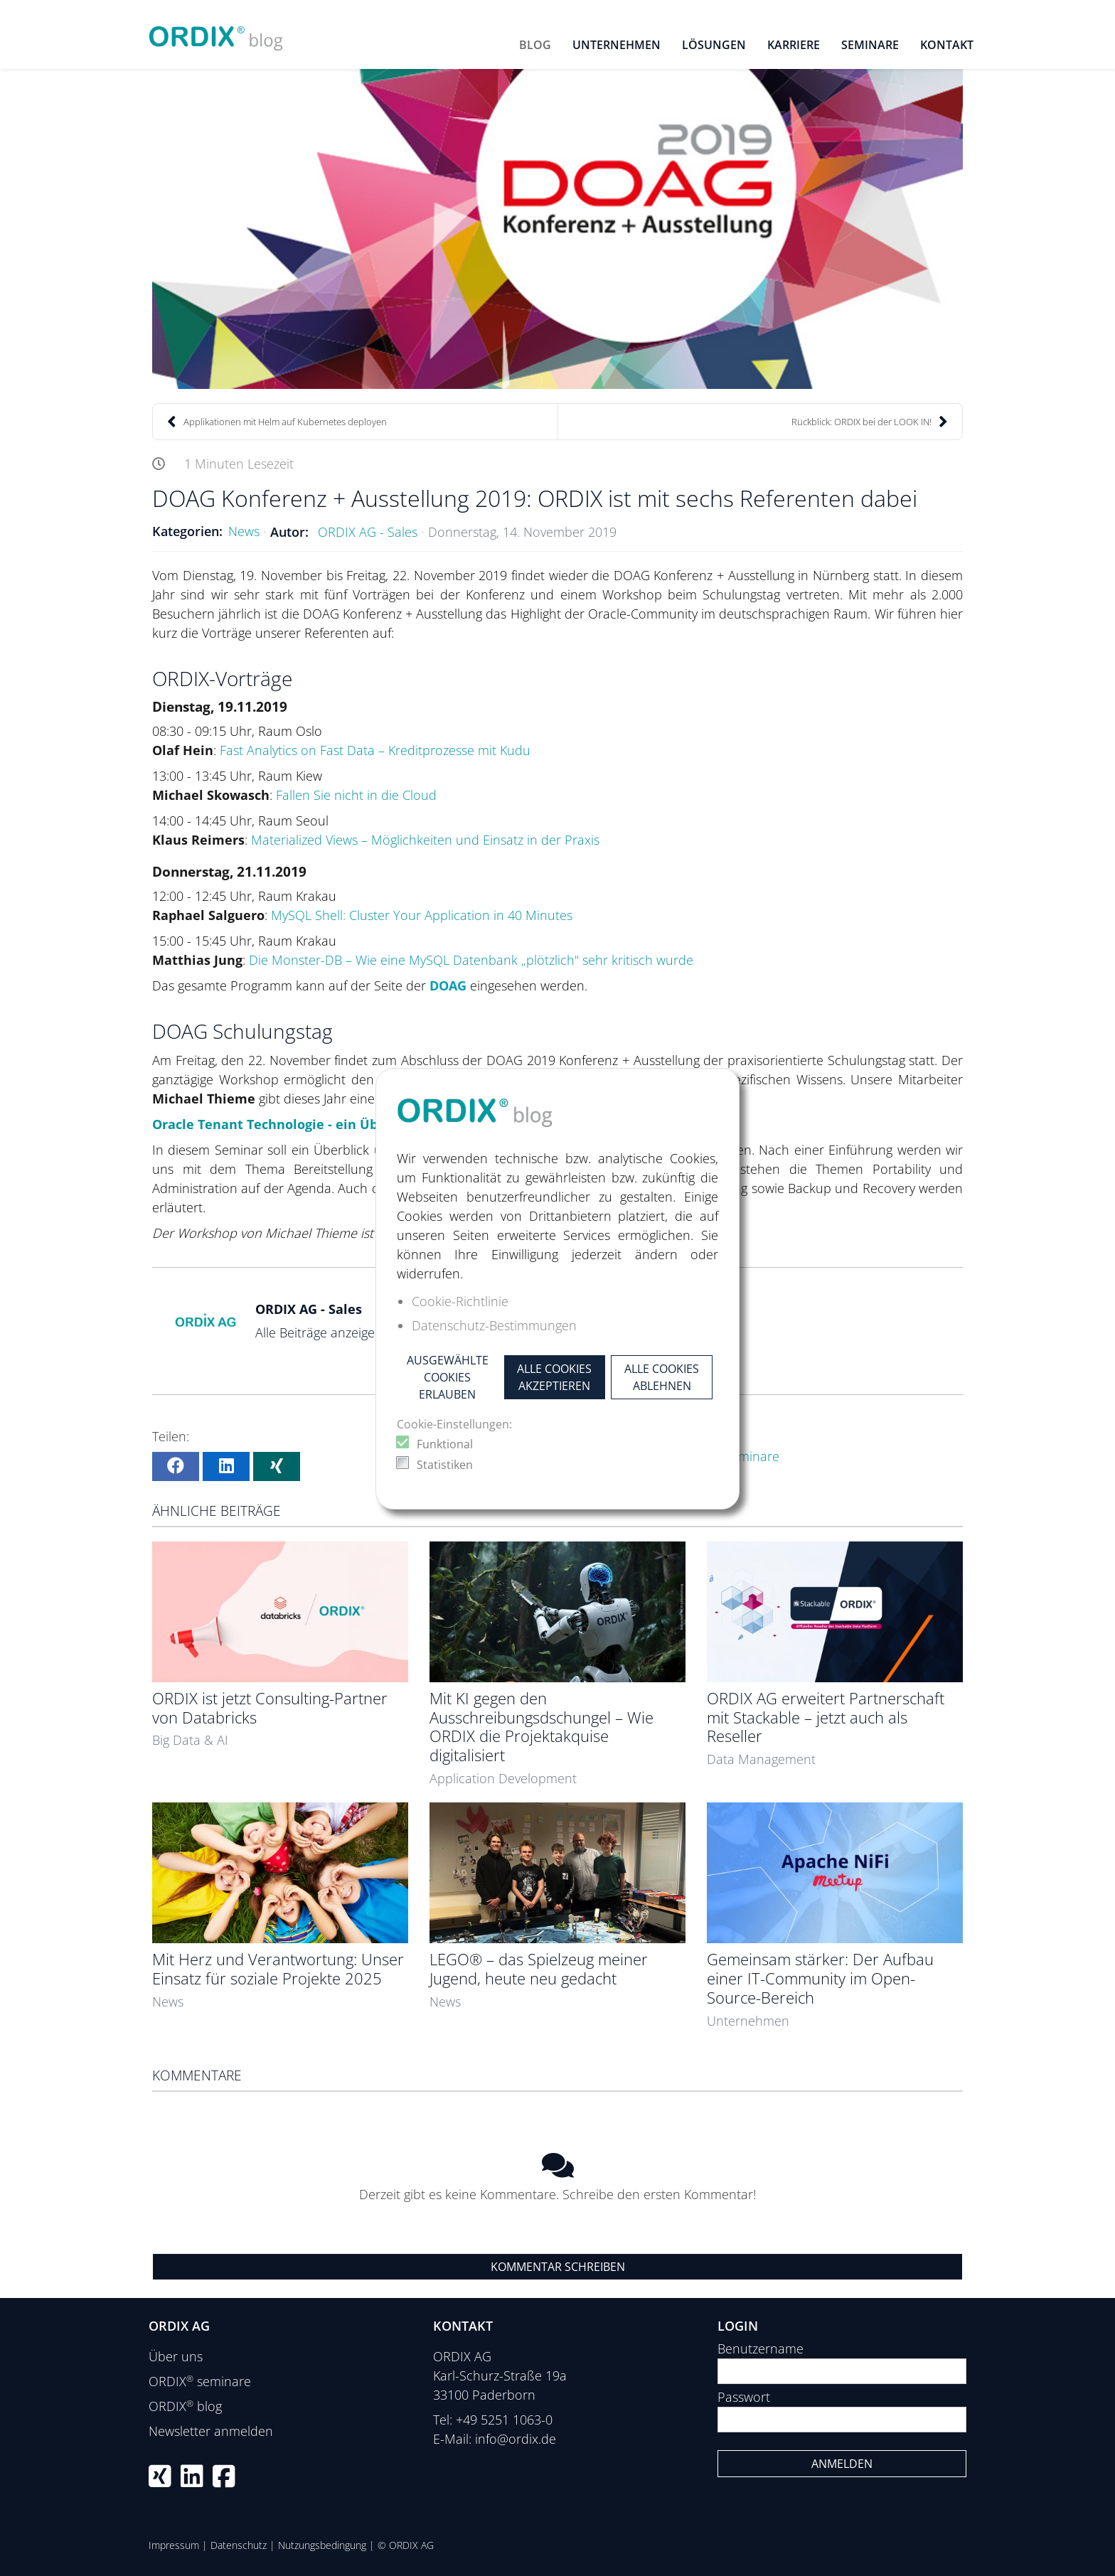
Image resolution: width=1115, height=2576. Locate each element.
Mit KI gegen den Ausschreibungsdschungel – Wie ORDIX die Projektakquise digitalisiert (541, 1727)
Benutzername (760, 2348)
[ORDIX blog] (216, 32)
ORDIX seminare (200, 2381)
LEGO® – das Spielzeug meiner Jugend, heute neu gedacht (539, 1968)
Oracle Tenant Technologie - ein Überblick (287, 1124)
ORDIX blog (185, 2406)
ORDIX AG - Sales (367, 531)
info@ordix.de (515, 2438)
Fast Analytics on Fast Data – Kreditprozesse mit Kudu (375, 750)
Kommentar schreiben (558, 2267)
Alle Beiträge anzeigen (319, 1332)
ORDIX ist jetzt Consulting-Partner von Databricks (270, 1707)
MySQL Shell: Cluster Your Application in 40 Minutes (421, 915)
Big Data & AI (190, 1739)
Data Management (761, 1759)
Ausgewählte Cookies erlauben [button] (448, 1377)
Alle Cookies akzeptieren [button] (554, 1377)
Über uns (176, 2356)
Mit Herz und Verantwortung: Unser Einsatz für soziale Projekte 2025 (278, 1968)
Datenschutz (238, 2545)
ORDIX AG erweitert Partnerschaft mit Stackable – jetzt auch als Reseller (825, 1717)
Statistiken (445, 1465)
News (244, 531)
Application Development (503, 1778)
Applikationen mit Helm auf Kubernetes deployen (277, 422)
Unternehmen (748, 2020)
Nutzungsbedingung (322, 2545)
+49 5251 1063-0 (504, 2419)
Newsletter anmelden (211, 2430)
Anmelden (842, 2463)
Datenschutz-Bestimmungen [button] (494, 1325)
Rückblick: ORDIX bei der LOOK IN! (869, 422)
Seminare (751, 1456)
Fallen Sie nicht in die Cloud (356, 794)
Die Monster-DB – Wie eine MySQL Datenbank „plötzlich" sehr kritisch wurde (471, 959)
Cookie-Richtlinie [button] (460, 1301)
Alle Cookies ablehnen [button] (661, 1377)
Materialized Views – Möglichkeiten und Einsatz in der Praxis (425, 839)
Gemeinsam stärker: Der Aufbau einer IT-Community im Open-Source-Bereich (820, 1978)
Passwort (743, 2396)
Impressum (174, 2545)
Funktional (445, 1444)
